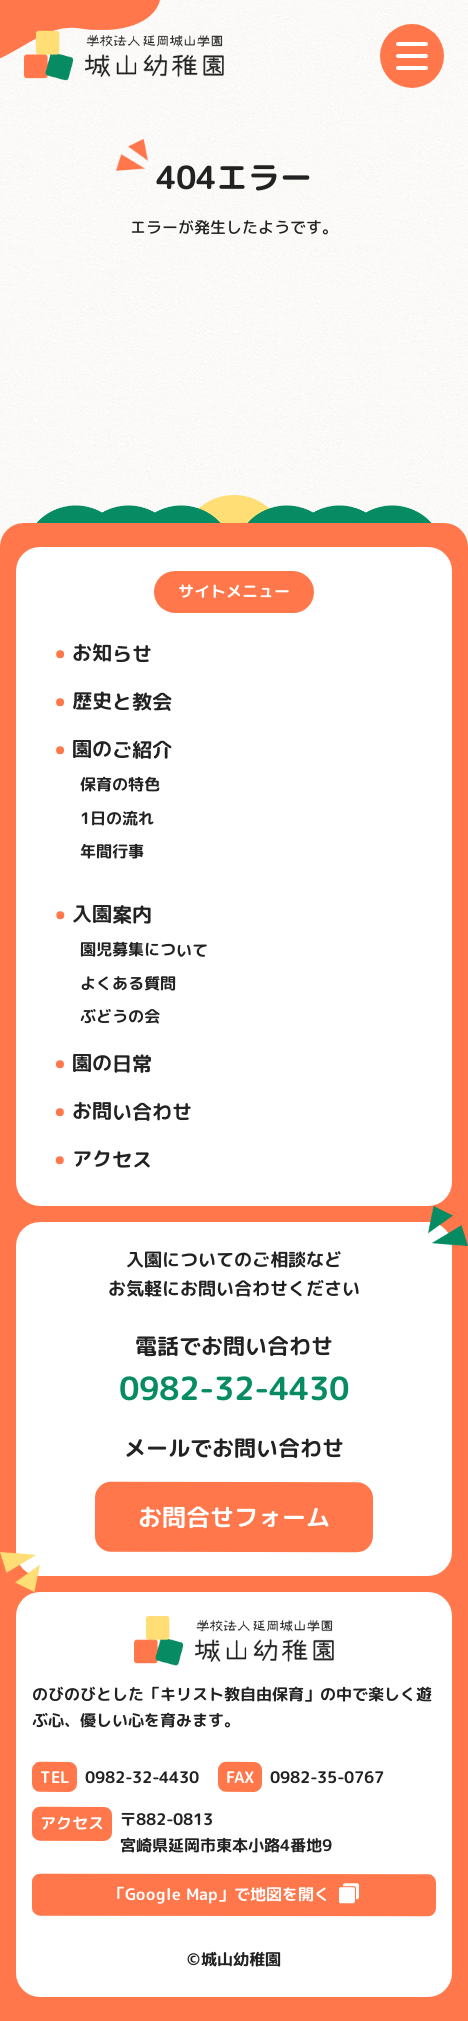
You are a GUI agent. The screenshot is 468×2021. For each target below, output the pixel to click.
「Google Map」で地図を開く (233, 1894)
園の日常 (112, 1062)
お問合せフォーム (234, 1516)
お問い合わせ (132, 1110)
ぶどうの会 (120, 1016)
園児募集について (144, 948)
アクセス (112, 1158)
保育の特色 (120, 784)
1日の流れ (117, 817)
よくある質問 (128, 982)
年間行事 (112, 851)
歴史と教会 (122, 700)
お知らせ (112, 652)
